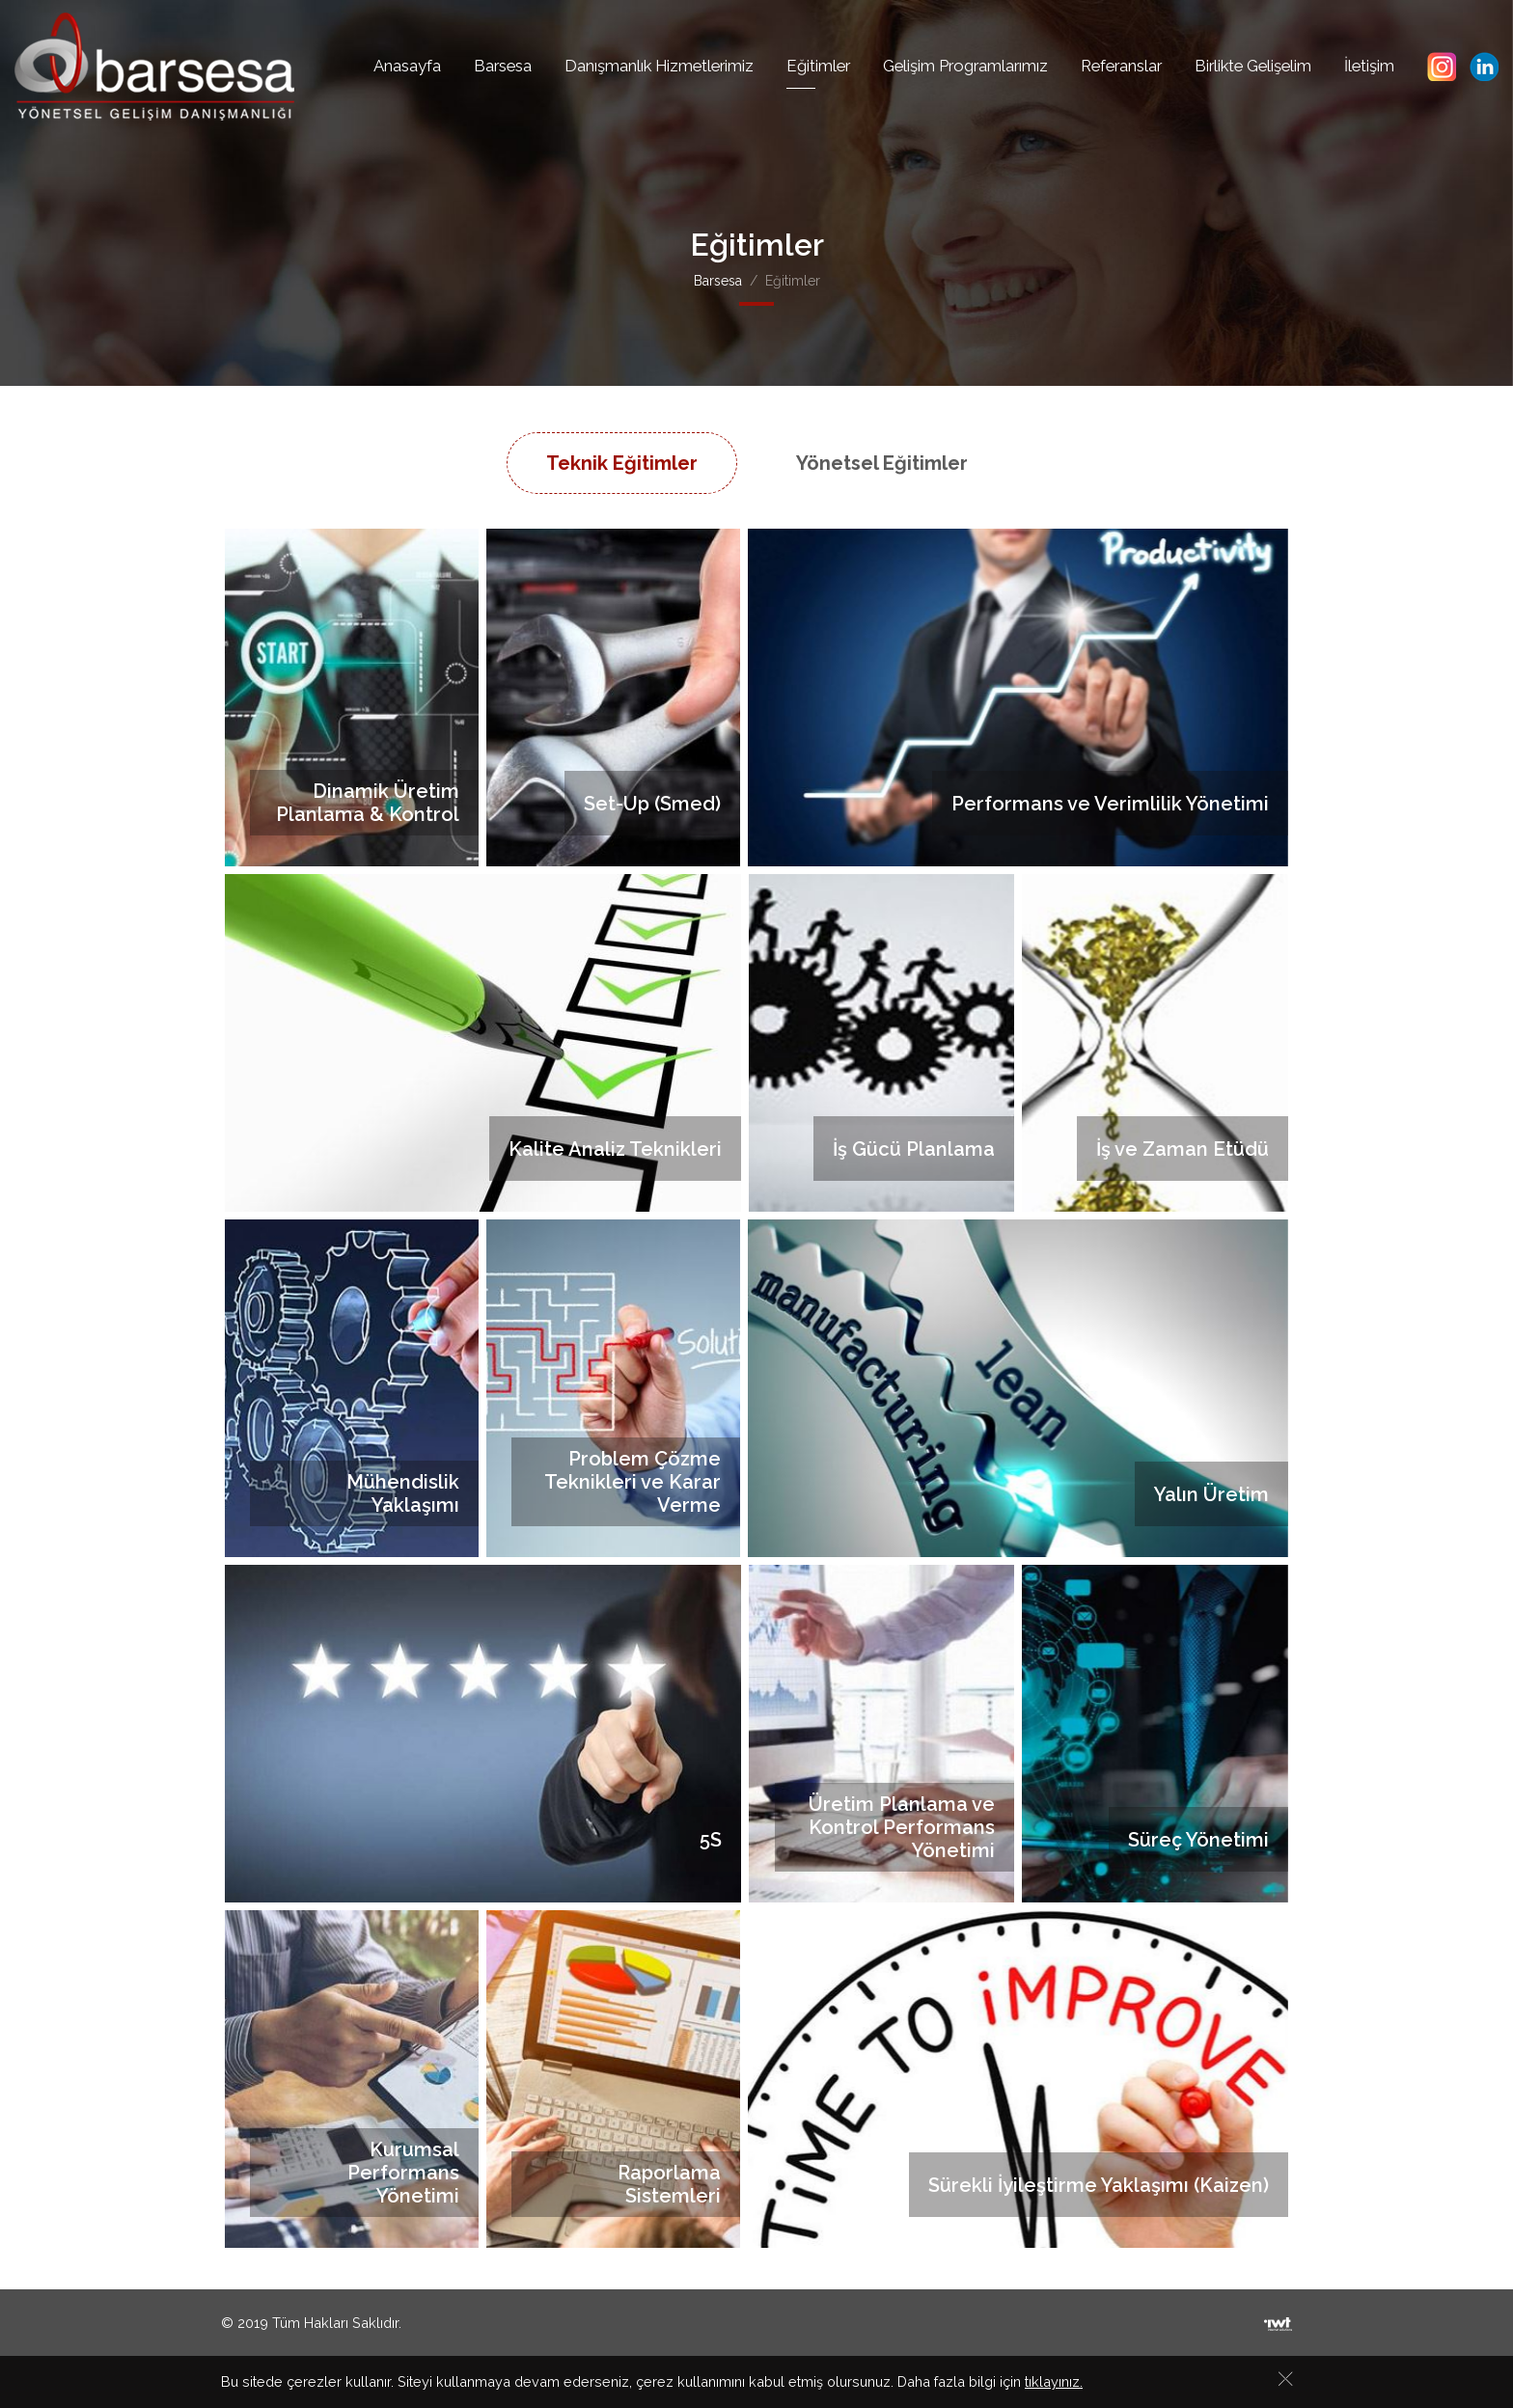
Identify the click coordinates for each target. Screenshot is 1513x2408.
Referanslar (1121, 65)
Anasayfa (407, 65)
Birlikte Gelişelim (1253, 65)
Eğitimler (818, 65)
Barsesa (503, 65)
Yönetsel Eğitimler (882, 463)
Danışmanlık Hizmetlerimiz (659, 65)
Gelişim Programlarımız (965, 65)
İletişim (1369, 65)
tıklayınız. (1054, 2383)
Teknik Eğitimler (622, 463)
